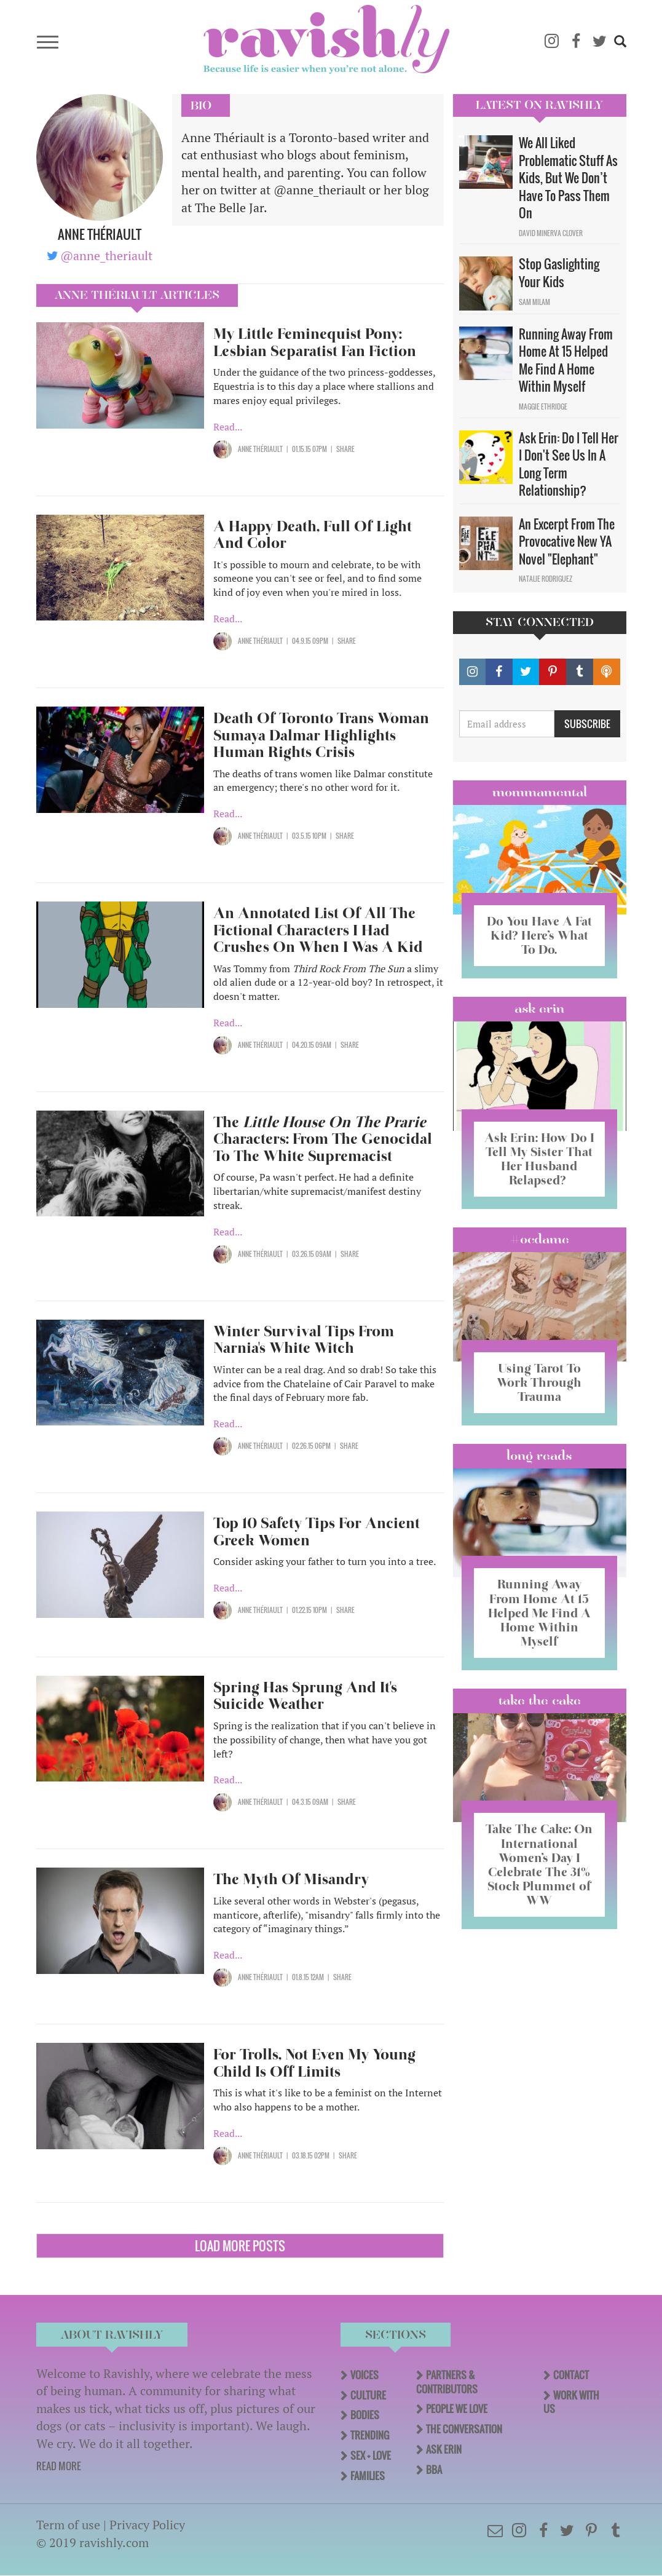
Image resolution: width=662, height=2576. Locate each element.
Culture (368, 2395)
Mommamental (539, 792)
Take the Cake (539, 1700)
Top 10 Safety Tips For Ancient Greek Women (316, 1531)
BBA (434, 2469)
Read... (227, 427)
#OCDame (539, 1239)
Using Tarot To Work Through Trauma (539, 1382)
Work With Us (571, 2402)
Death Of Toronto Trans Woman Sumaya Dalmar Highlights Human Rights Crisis (321, 734)
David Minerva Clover (551, 233)
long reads (539, 1456)
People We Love (456, 2408)
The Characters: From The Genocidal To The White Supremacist (322, 1138)
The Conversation (464, 2429)
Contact (571, 2375)
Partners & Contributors (447, 2382)
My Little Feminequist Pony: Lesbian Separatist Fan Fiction (314, 342)
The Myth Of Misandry (291, 1878)
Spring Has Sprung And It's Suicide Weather (305, 1696)
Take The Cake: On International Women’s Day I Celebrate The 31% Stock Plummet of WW (539, 1864)
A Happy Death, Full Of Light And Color (312, 535)
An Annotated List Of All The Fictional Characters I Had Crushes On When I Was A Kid (318, 929)
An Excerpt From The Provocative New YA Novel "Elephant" (567, 541)
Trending (369, 2435)
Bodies (364, 2415)
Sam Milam (534, 302)
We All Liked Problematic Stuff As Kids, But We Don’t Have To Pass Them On (568, 177)
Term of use (68, 2524)
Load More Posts (240, 2246)
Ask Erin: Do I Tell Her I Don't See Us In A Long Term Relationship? (568, 464)
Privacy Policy (147, 2524)
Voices (364, 2375)
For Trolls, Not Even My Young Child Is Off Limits (314, 2063)
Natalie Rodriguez (545, 579)
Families (367, 2475)
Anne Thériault (260, 449)
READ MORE (58, 2466)
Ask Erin (539, 1009)
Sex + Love (370, 2455)
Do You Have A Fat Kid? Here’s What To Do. (539, 935)
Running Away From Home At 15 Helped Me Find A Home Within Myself (566, 360)
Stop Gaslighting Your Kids (559, 273)
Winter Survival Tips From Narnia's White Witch (303, 1340)
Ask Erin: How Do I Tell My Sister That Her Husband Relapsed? (539, 1159)
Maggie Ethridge (543, 406)
